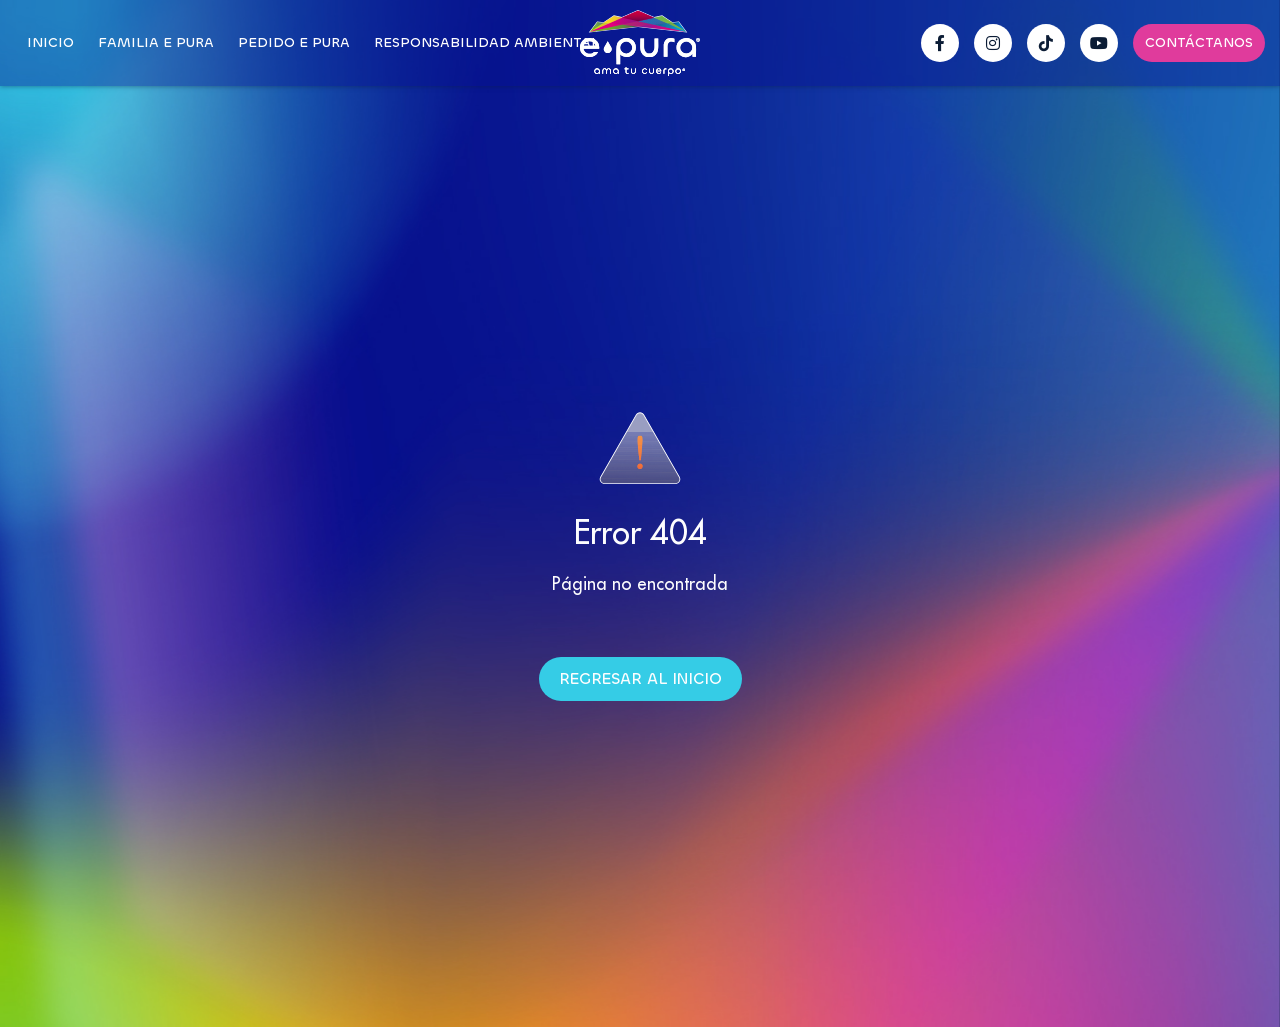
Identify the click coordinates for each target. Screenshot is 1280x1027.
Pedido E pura (294, 42)
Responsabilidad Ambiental (486, 42)
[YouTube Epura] (1099, 43)
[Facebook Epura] (940, 43)
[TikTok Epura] (1046, 43)
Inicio (50, 42)
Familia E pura (156, 42)
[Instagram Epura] (993, 43)
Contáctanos (1199, 42)
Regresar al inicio (640, 678)
